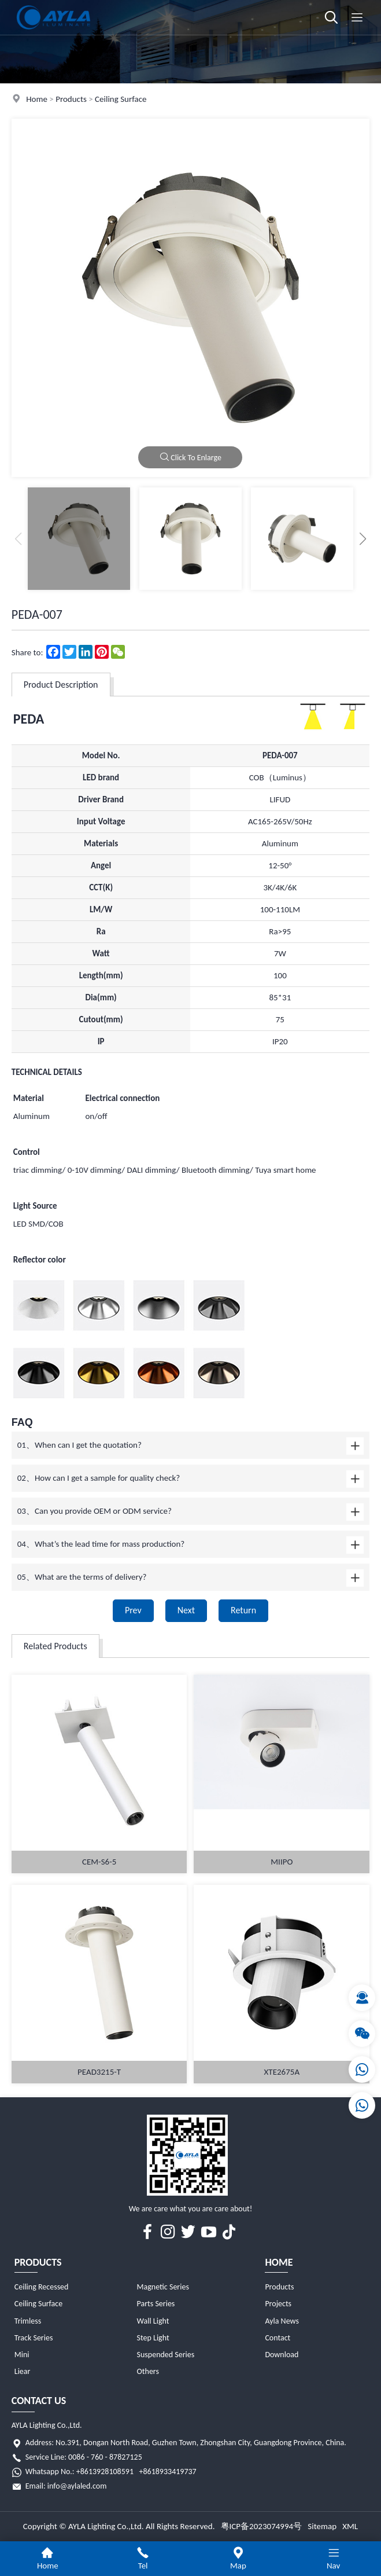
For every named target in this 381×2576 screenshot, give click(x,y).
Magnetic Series (163, 2287)
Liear (22, 2371)
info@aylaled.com (77, 2486)
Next (186, 1610)
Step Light (153, 2338)
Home (36, 99)
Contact (277, 2338)
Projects (278, 2304)
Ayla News (282, 2321)
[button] (363, 539)
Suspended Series (166, 2355)
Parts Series (156, 2304)
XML (350, 2526)
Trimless (27, 2321)
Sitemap (322, 2526)
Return (243, 1610)
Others (148, 2371)
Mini (21, 2355)
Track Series (33, 2338)
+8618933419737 (167, 2471)
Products (71, 99)
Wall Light (153, 2321)
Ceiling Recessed (41, 2287)
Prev (133, 1610)
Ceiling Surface (120, 99)
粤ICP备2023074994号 (261, 2526)
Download (281, 2355)
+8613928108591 (105, 2471)
